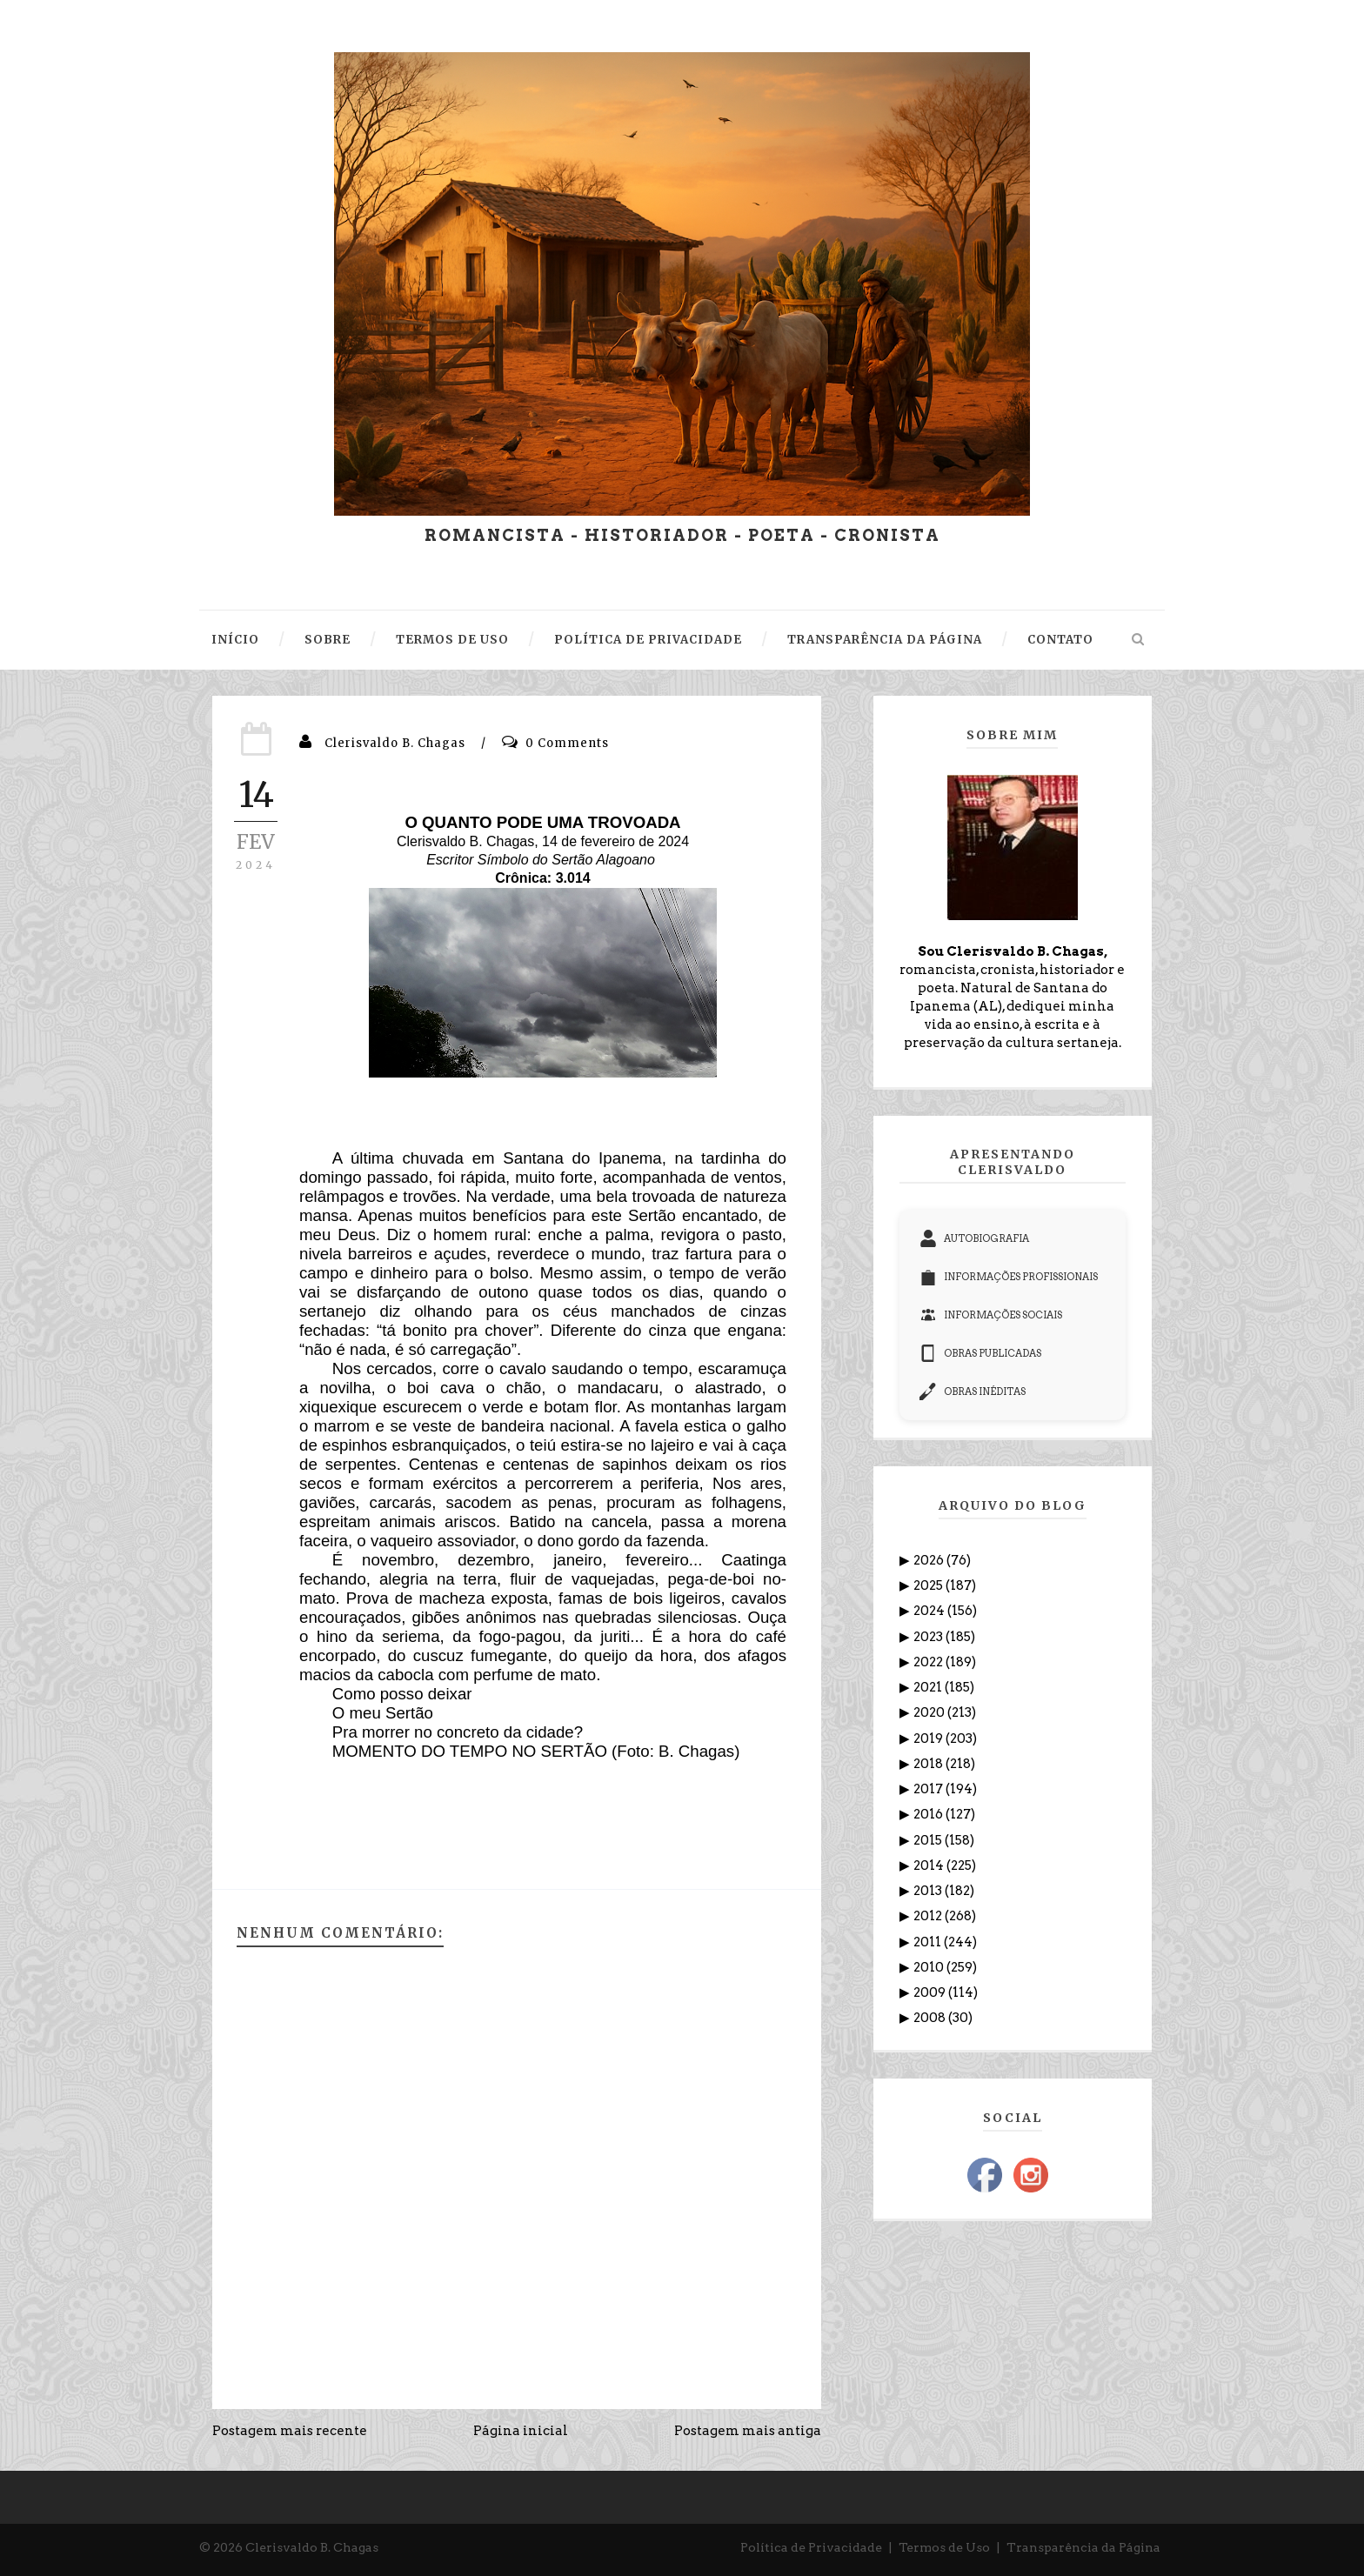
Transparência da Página (1083, 2547)
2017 (929, 1789)
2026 (929, 1560)
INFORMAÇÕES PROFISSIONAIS (1008, 1276)
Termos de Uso (944, 2547)
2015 (929, 1840)
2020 (930, 1712)
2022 (929, 1662)
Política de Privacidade (811, 2547)
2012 (929, 1916)
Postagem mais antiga (747, 2431)
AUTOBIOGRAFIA (974, 1238)
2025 (929, 1585)
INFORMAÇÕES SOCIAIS (990, 1315)
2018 (929, 1764)
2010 (929, 1967)
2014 (929, 1865)
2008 (930, 2017)
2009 (930, 1992)
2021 (929, 1687)
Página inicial (520, 2431)
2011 (928, 1942)
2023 (929, 1637)
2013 (929, 1891)
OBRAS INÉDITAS (972, 1391)
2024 (930, 1610)
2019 (929, 1738)
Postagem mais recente (289, 2431)
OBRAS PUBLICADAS (980, 1353)
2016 (929, 1814)
